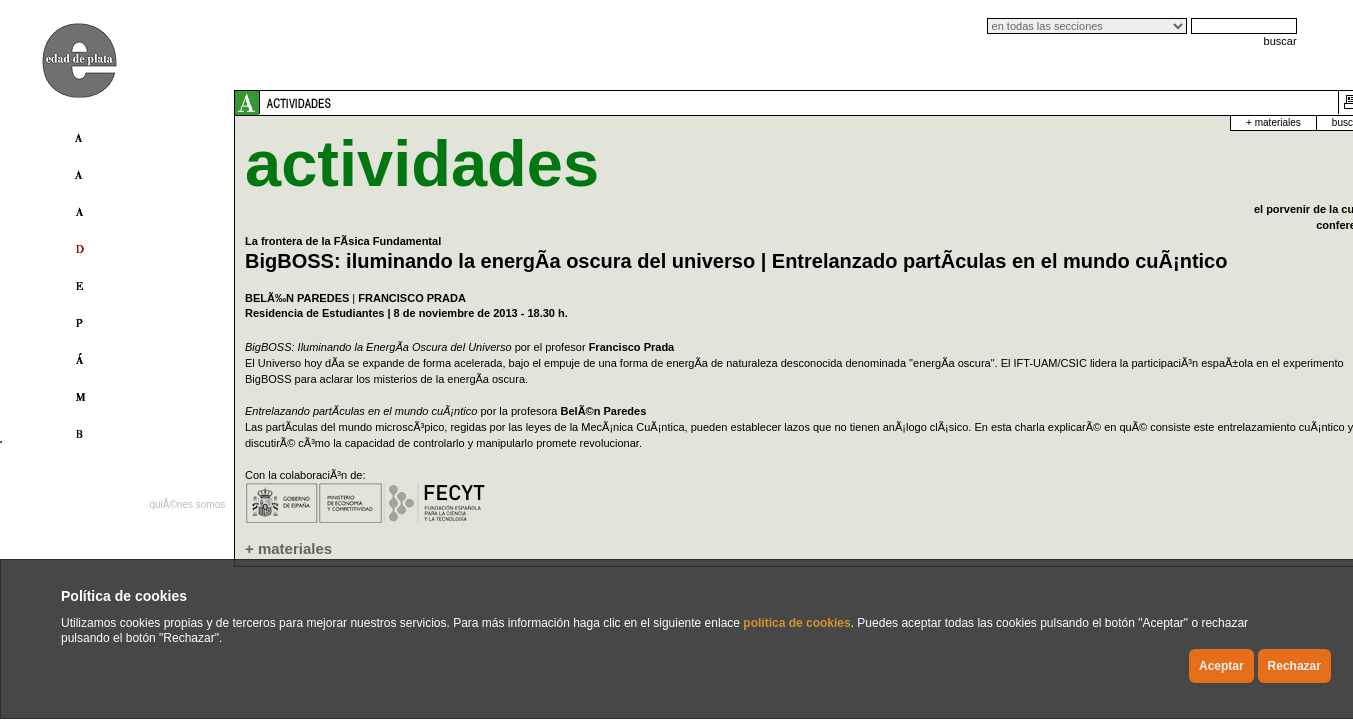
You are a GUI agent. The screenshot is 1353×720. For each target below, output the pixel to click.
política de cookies (796, 623)
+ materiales (1087, 122)
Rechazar (1294, 666)
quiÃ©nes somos (187, 504)
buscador (1165, 122)
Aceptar (1221, 666)
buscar (1280, 41)
